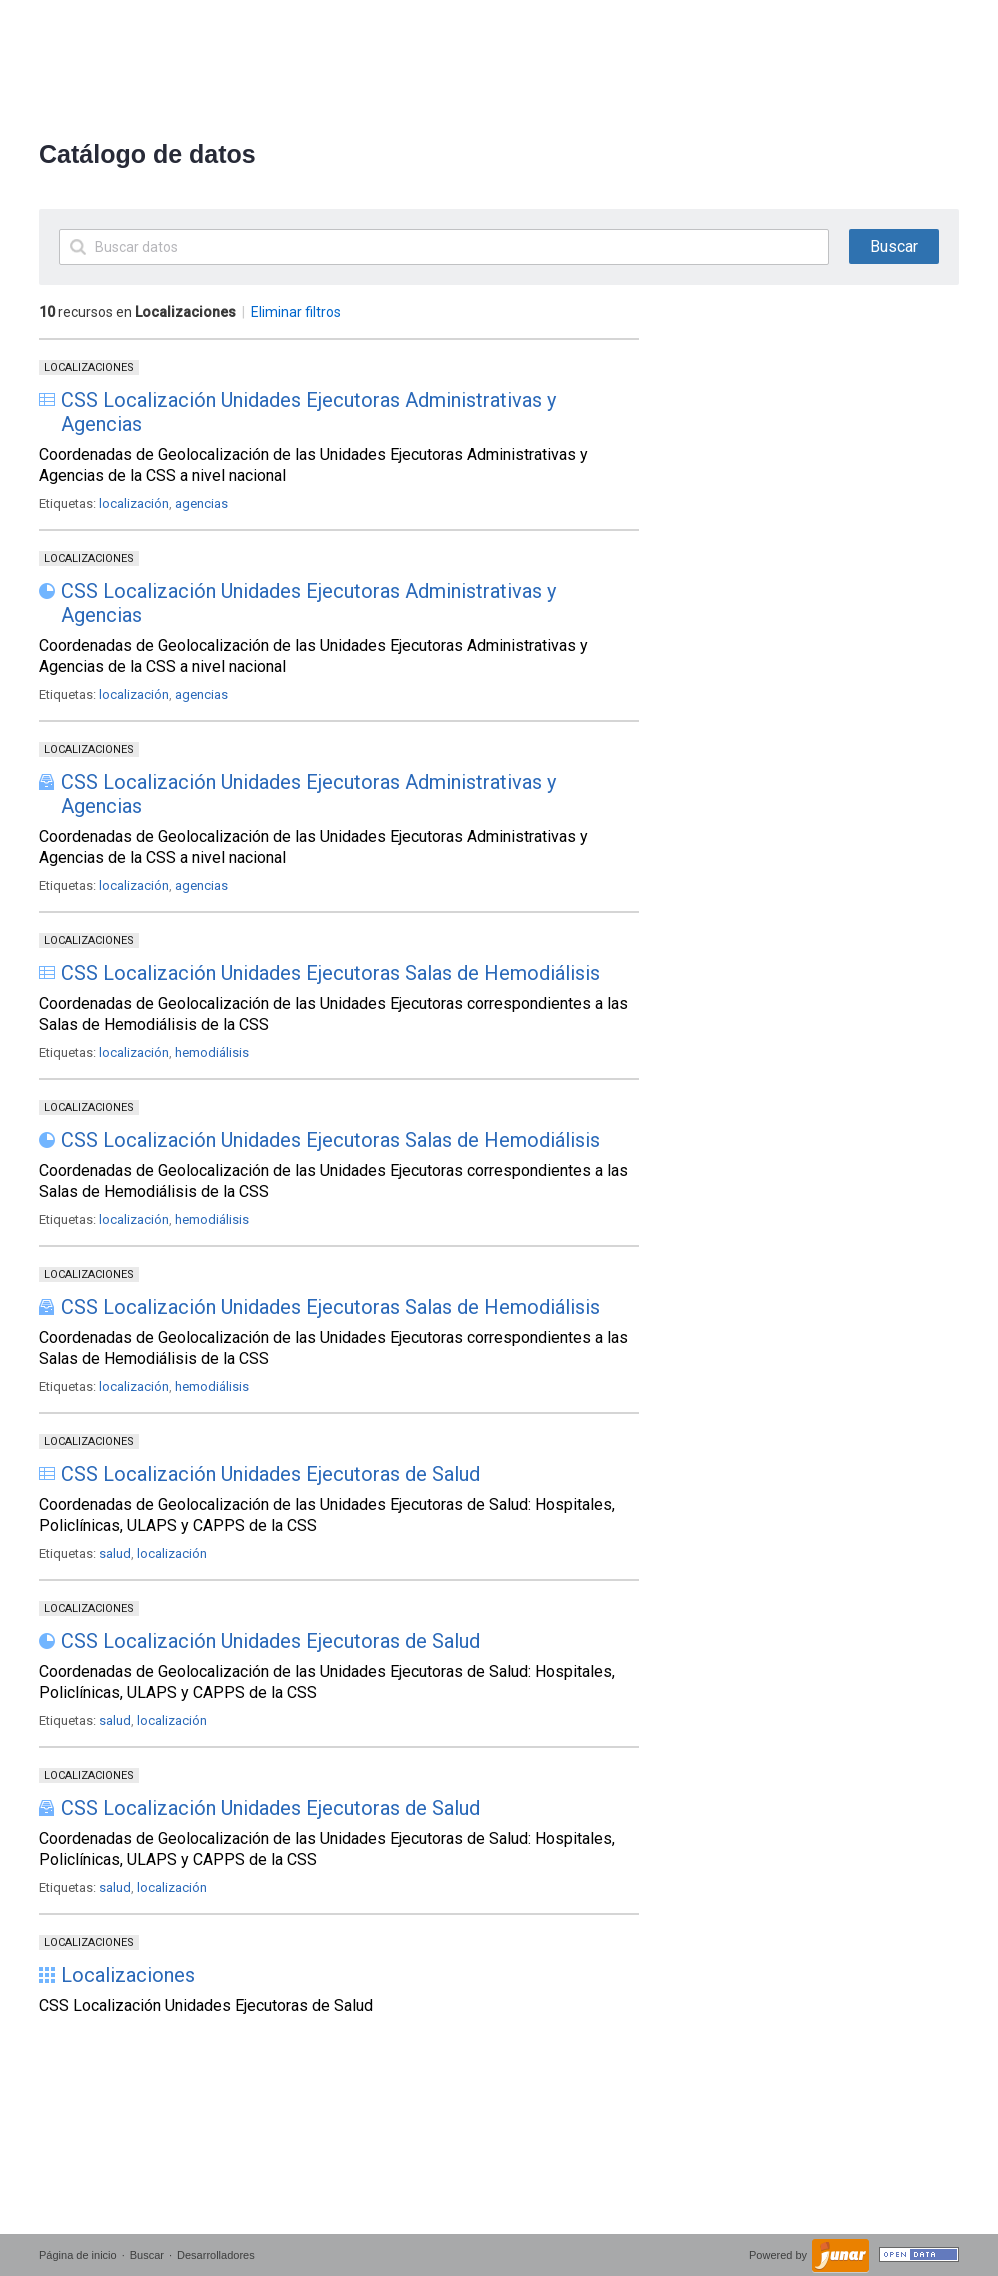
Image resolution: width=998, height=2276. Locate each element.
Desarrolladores (216, 2255)
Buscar (147, 2255)
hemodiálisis (212, 1052)
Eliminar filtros (296, 312)
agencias (201, 503)
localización (134, 503)
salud (115, 1553)
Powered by (779, 2255)
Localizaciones (89, 367)
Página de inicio (78, 2255)
